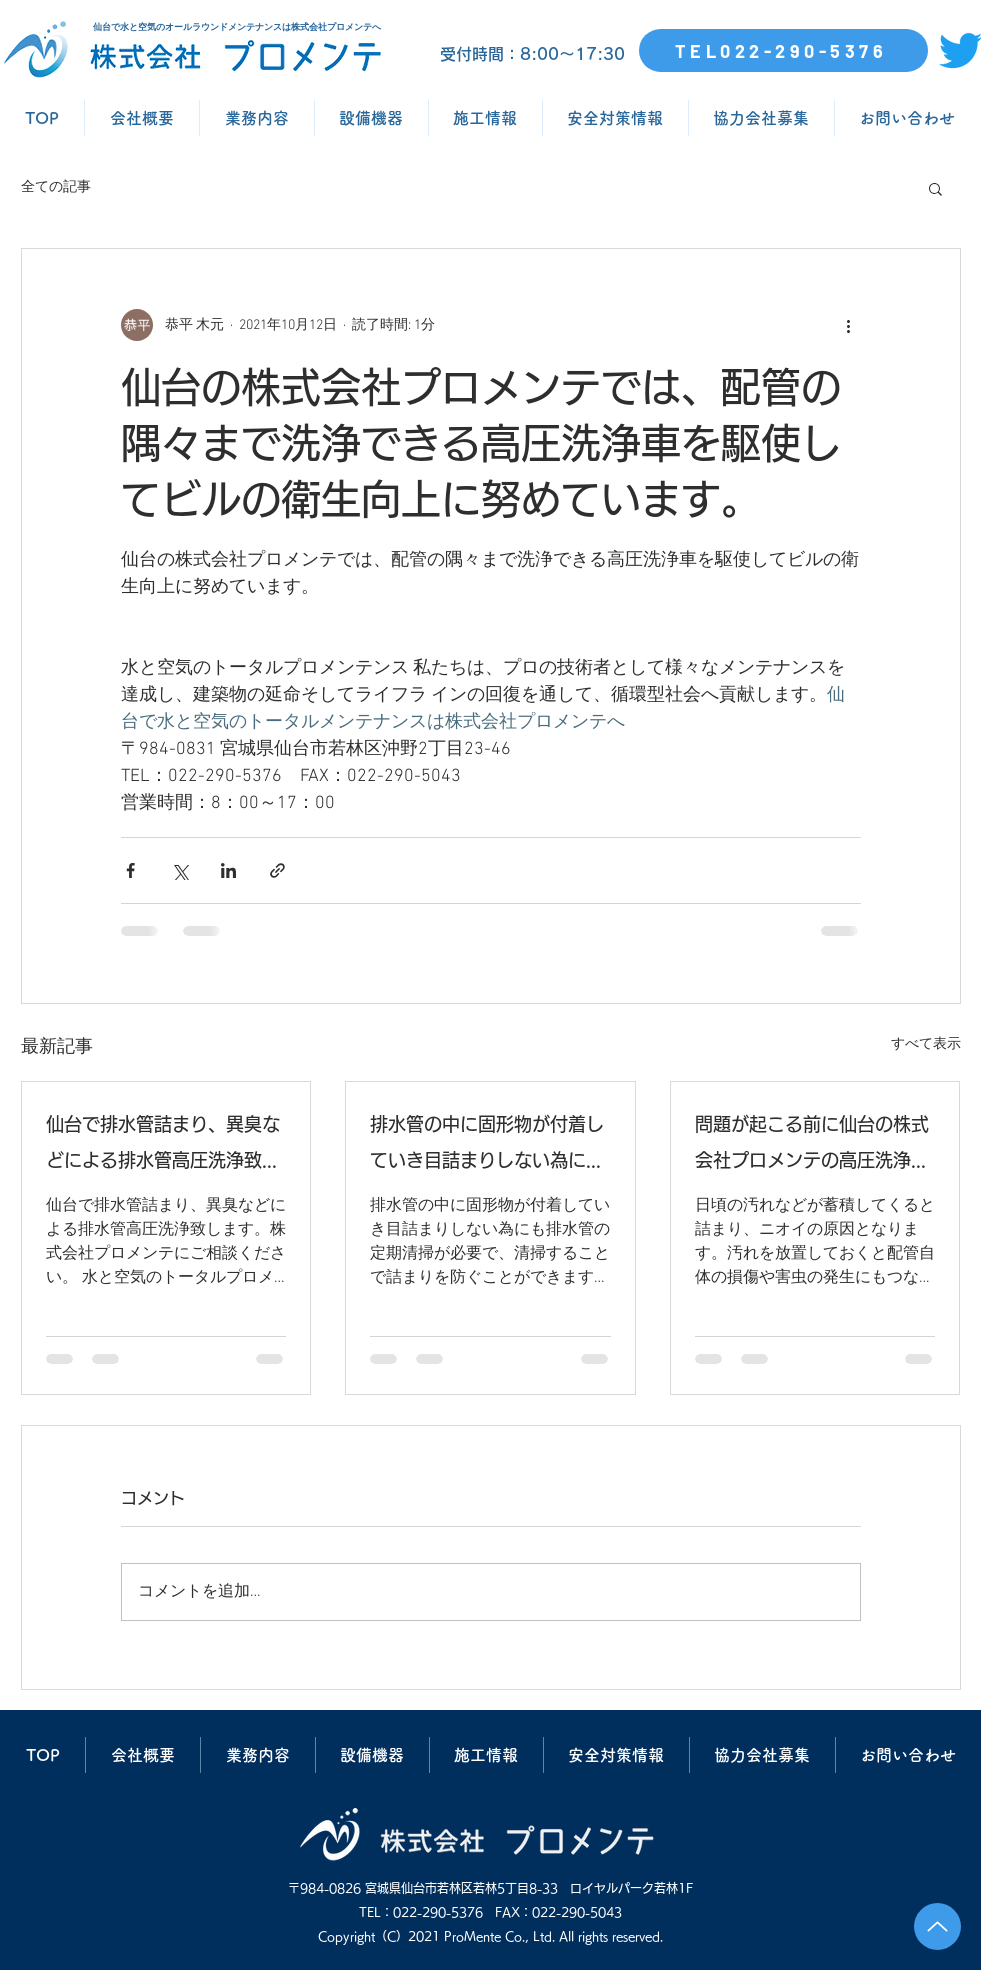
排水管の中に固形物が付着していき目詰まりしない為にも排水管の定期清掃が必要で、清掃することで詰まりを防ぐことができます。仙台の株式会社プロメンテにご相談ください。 (487, 1146)
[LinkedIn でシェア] (228, 870)
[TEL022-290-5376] (783, 50)
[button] (935, 188)
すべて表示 (926, 1044)
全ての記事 (56, 187)
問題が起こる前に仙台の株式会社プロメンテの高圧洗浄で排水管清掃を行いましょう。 (812, 1146)
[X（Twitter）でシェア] (179, 870)
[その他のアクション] (849, 325)
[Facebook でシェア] (130, 870)
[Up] (937, 1926)
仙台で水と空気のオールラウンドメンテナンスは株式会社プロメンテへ (237, 27)
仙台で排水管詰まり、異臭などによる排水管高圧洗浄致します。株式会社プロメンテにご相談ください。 (163, 1146)
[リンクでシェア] (277, 870)
